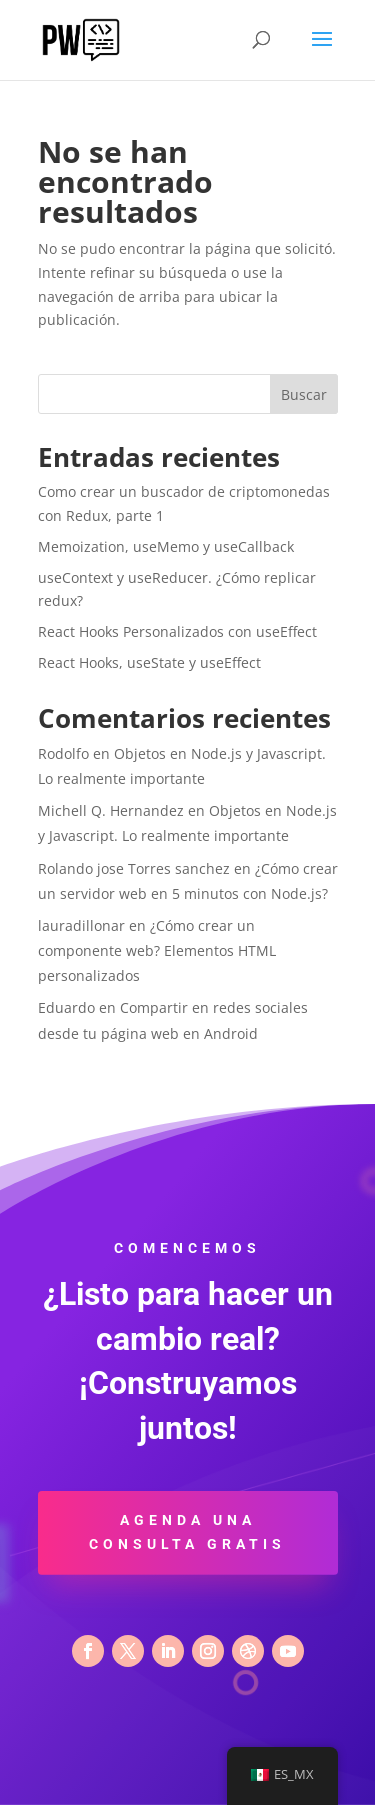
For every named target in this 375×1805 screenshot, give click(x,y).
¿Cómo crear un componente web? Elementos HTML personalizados (157, 950)
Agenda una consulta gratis (187, 1532)
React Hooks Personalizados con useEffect (177, 631)
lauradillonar (81, 925)
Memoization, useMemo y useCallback (166, 546)
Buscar (304, 394)
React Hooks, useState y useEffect (149, 662)
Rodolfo (63, 753)
